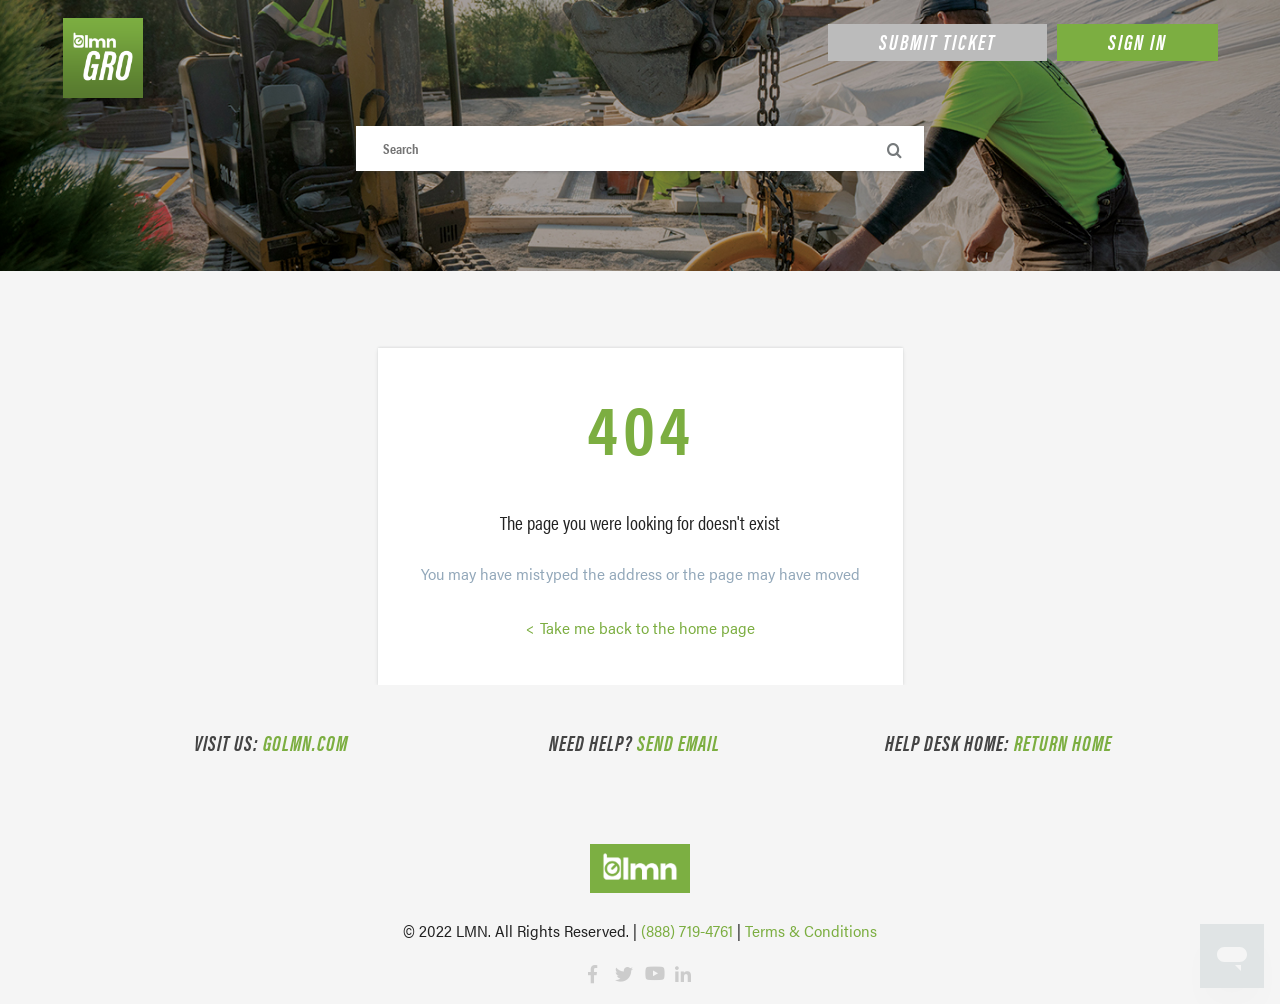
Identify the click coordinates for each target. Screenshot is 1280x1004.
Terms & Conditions (811, 930)
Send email (678, 742)
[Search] (640, 148)
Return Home (1063, 742)
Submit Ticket (937, 41)
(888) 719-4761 (687, 930)
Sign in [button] (1137, 41)
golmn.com (305, 742)
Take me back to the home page (645, 627)
